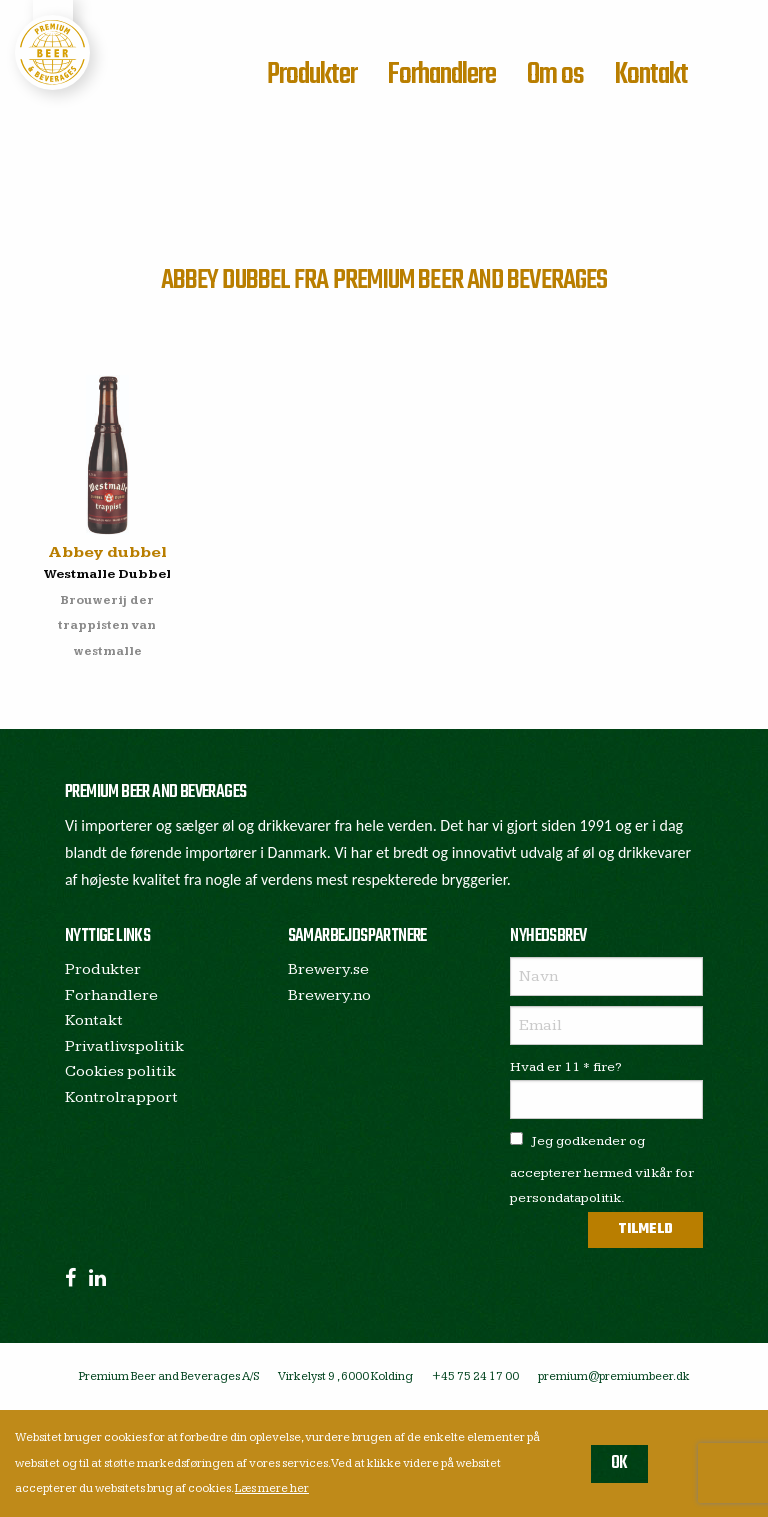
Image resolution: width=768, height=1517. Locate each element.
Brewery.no (329, 995)
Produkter (312, 75)
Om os (555, 75)
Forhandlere (441, 75)
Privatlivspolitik (124, 1046)
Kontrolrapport (121, 1097)
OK (619, 1463)
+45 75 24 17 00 (475, 1376)
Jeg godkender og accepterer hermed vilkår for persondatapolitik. (602, 1169)
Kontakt (651, 75)
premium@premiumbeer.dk (614, 1376)
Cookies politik (120, 1071)
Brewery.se (328, 969)
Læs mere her (272, 1488)
